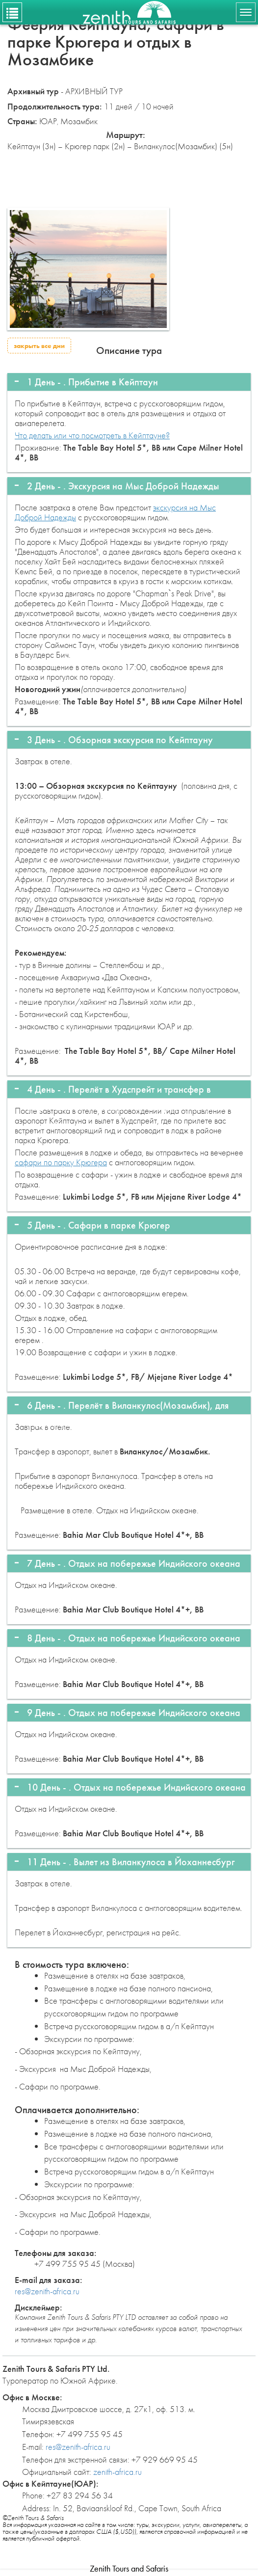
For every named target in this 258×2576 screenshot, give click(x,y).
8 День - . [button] (133, 1638)
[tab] (129, 382)
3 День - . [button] (120, 739)
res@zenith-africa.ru (47, 2291)
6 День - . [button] (128, 1406)
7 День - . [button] (133, 1563)
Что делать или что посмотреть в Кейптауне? (92, 435)
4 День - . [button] (125, 1090)
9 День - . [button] (133, 1712)
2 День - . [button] (123, 486)
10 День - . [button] (136, 1787)
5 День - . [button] (98, 1225)
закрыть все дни (39, 345)
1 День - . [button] (92, 382)
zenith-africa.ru (117, 2471)
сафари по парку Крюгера (61, 1162)
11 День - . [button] (131, 1861)
